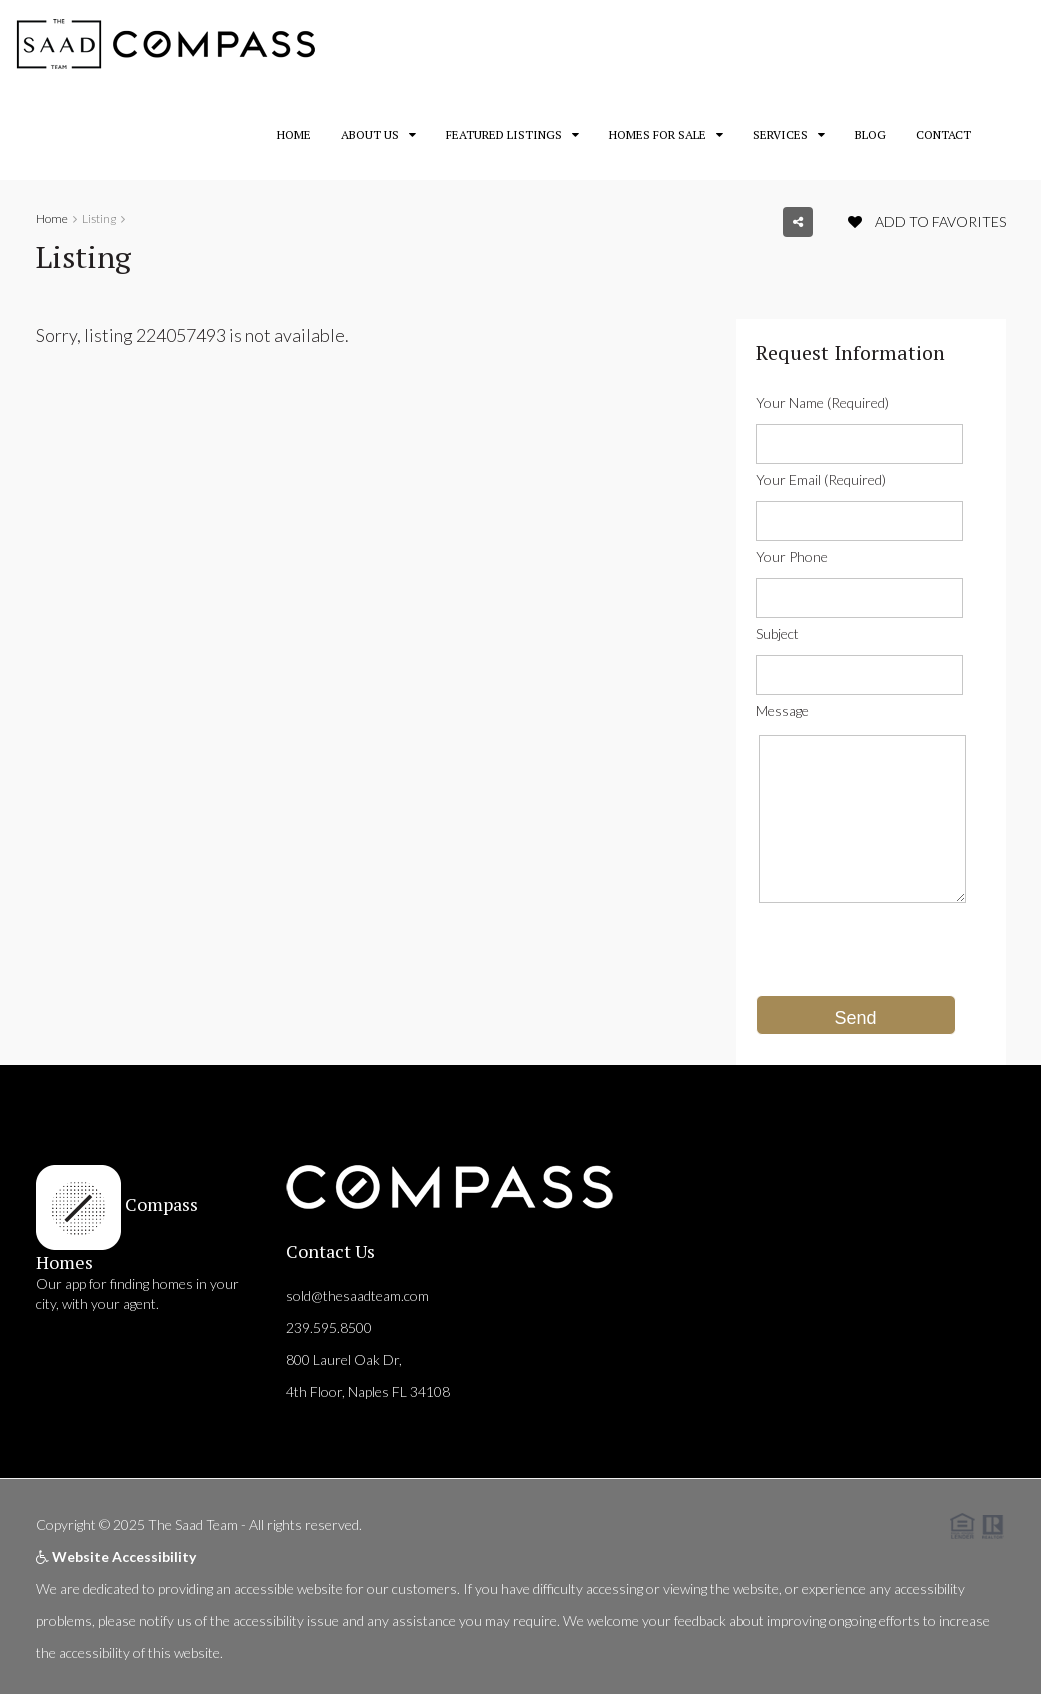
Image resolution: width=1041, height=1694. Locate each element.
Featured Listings (504, 134)
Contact (943, 134)
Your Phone (792, 556)
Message (782, 710)
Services (780, 134)
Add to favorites (927, 221)
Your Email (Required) (821, 479)
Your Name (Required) (822, 402)
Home (294, 134)
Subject (777, 633)
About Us (370, 134)
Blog (870, 134)
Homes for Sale (657, 134)
